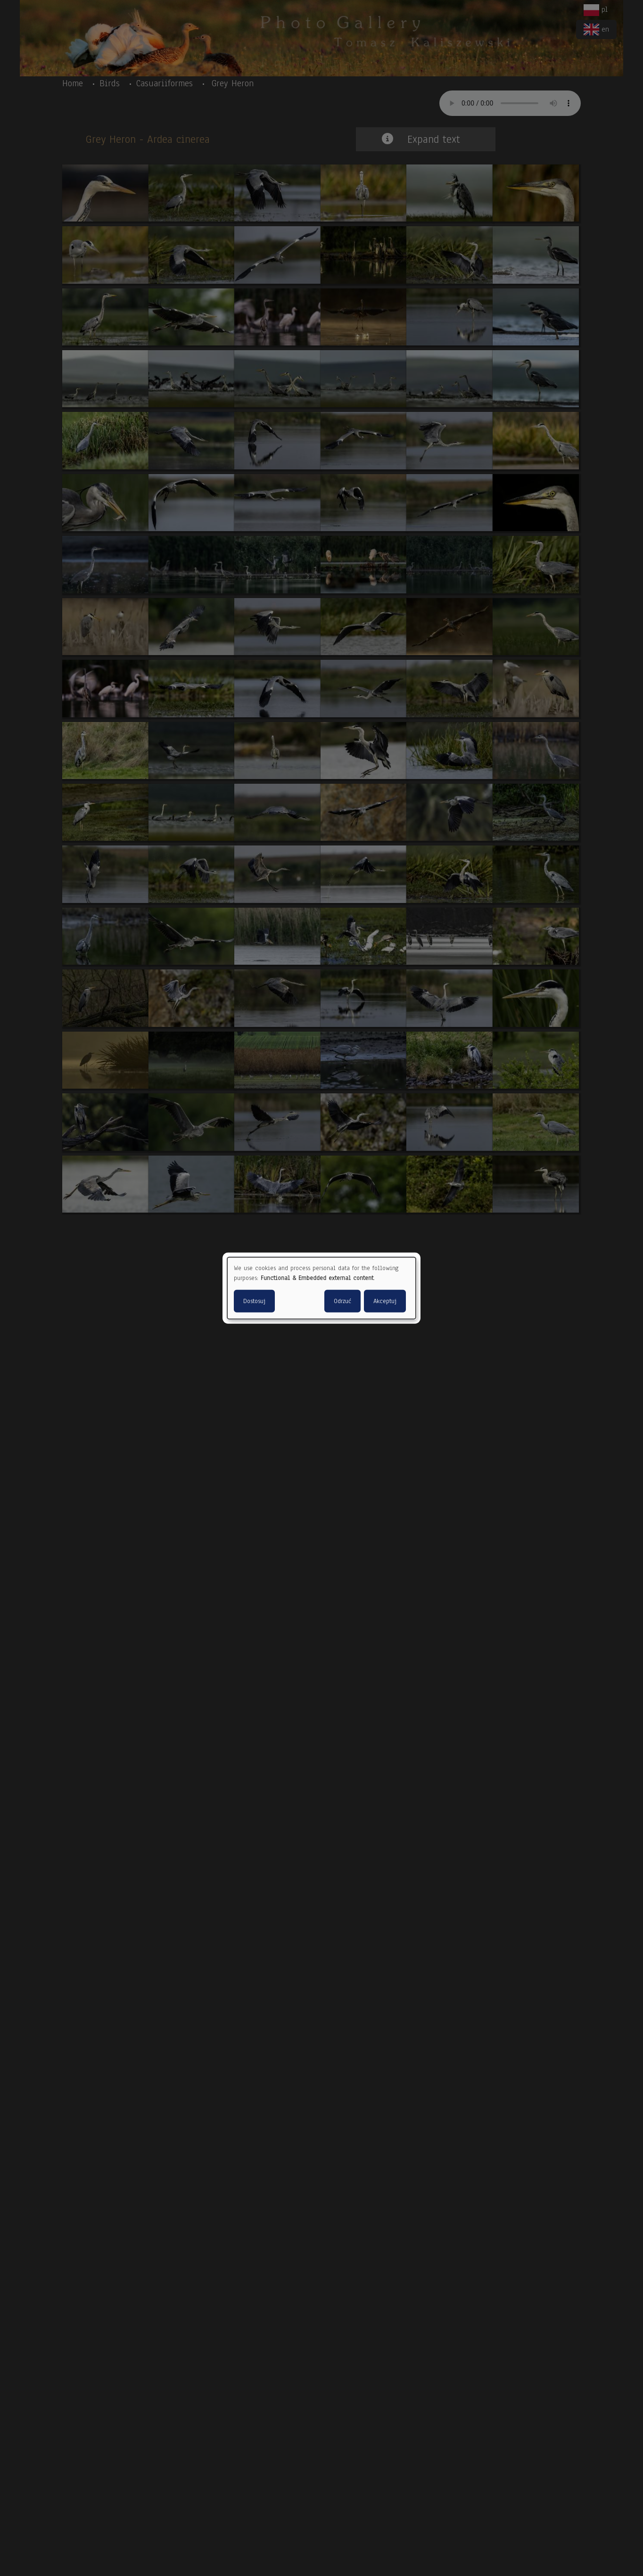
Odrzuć (342, 1300)
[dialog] (321, 1288)
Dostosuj (254, 1300)
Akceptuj (384, 1300)
